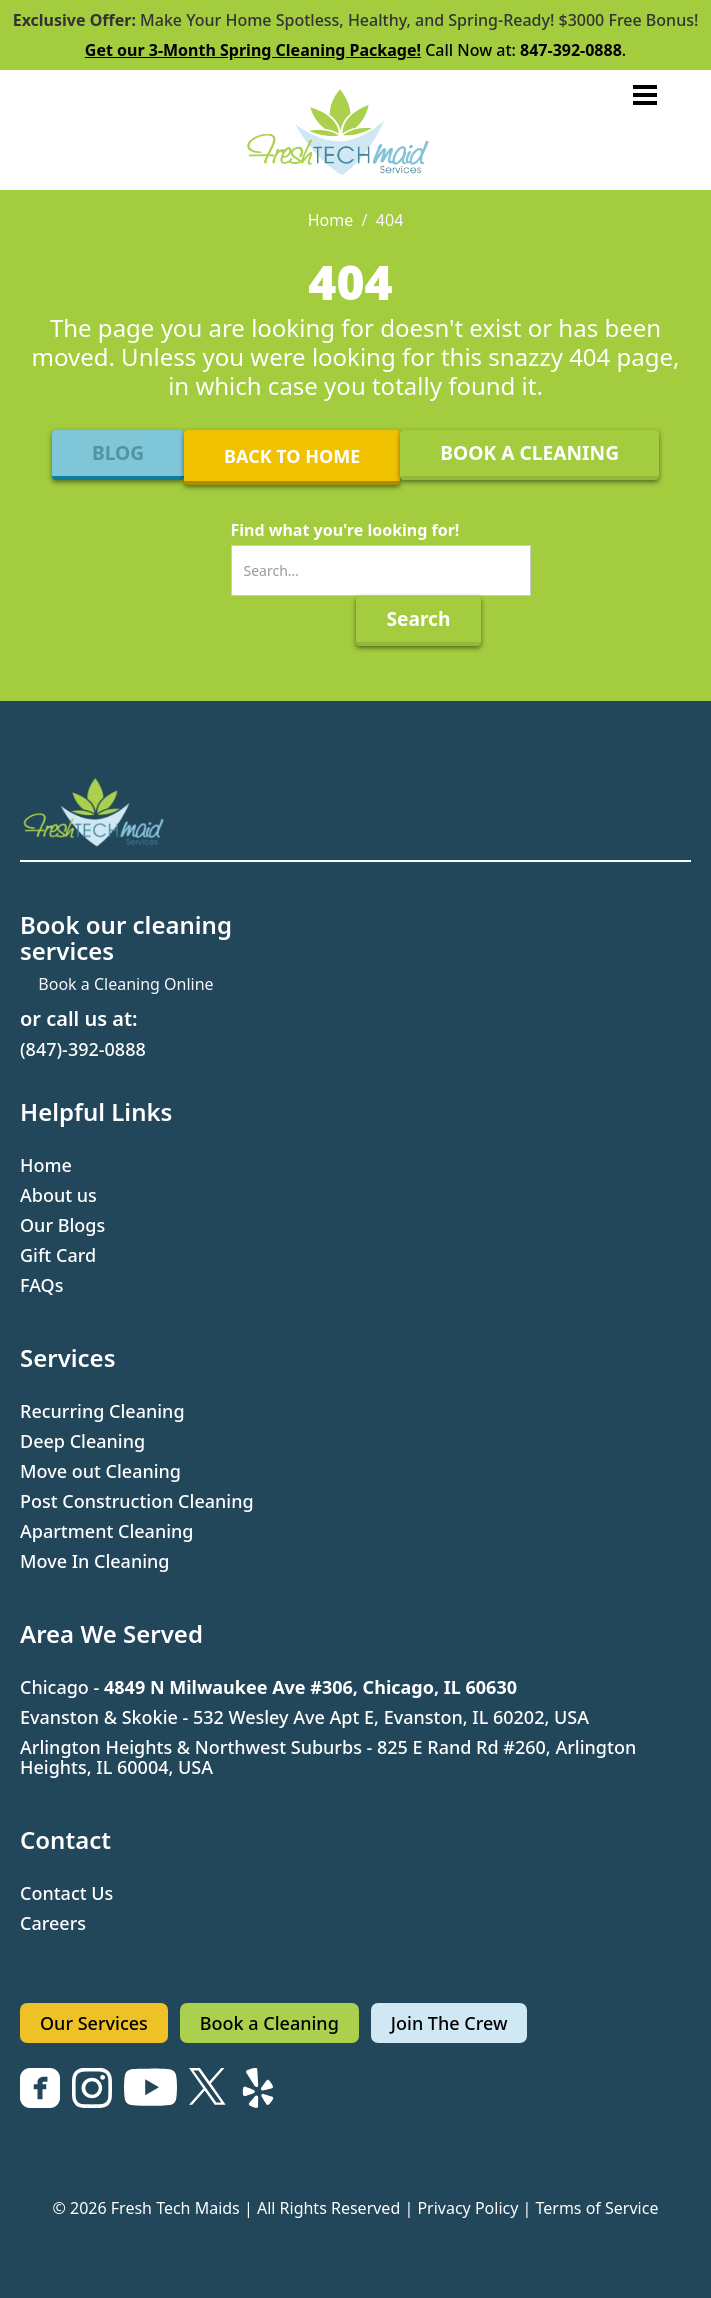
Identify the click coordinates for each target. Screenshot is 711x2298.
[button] (645, 95)
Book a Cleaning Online (125, 984)
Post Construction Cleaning (137, 1501)
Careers (53, 1923)
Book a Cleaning (269, 2023)
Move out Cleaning (100, 1471)
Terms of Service (597, 2208)
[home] (356, 130)
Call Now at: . (355, 50)
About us (58, 1195)
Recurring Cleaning (102, 1411)
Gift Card (58, 1255)
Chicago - (268, 1687)
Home (331, 220)
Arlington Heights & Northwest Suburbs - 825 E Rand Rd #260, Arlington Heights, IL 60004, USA (328, 1757)
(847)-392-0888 (83, 1049)
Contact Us (66, 1893)
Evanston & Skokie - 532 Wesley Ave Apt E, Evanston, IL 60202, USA (304, 1717)
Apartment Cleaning (107, 1531)
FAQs (41, 1285)
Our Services (94, 2023)
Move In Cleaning (95, 1561)
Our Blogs (62, 1225)
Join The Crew (449, 2023)
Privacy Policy (467, 2208)
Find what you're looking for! (345, 530)
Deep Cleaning (82, 1441)
